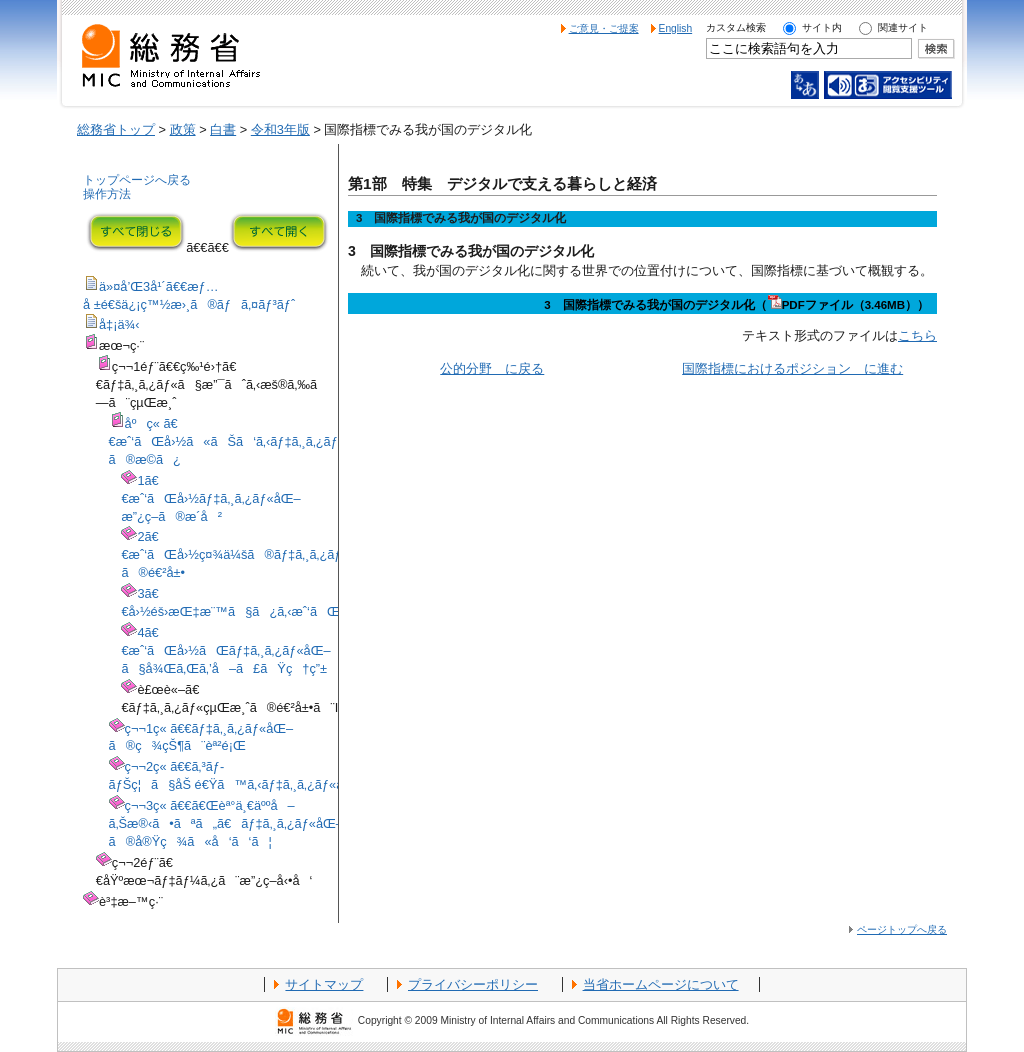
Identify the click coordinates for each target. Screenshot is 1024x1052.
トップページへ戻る (137, 180)
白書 (223, 129)
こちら (917, 335)
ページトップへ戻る (902, 929)
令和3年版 (280, 129)
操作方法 (107, 194)
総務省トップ (116, 129)
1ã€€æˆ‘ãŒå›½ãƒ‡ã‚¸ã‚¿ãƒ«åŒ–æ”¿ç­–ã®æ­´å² (210, 498)
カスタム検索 (736, 27)
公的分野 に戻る (492, 368)
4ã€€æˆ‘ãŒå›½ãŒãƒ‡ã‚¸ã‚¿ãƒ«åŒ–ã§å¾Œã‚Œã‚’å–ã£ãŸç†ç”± (225, 650)
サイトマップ (324, 984)
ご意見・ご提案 (604, 28)
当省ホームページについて (661, 984)
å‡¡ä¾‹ (119, 324)
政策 (183, 129)
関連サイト (903, 27)
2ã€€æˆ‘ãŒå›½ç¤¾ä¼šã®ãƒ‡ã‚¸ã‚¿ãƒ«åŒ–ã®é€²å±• (248, 554)
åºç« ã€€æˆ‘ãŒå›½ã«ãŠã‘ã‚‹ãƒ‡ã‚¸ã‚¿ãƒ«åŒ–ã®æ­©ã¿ (240, 441)
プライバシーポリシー (473, 984)
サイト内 (822, 27)
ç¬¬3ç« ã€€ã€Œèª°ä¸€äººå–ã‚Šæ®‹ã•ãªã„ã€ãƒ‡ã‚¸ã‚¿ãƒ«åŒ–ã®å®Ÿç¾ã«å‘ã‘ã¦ (226, 823)
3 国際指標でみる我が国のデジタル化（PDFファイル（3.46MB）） (736, 305)
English (676, 28)
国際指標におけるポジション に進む (792, 368)
